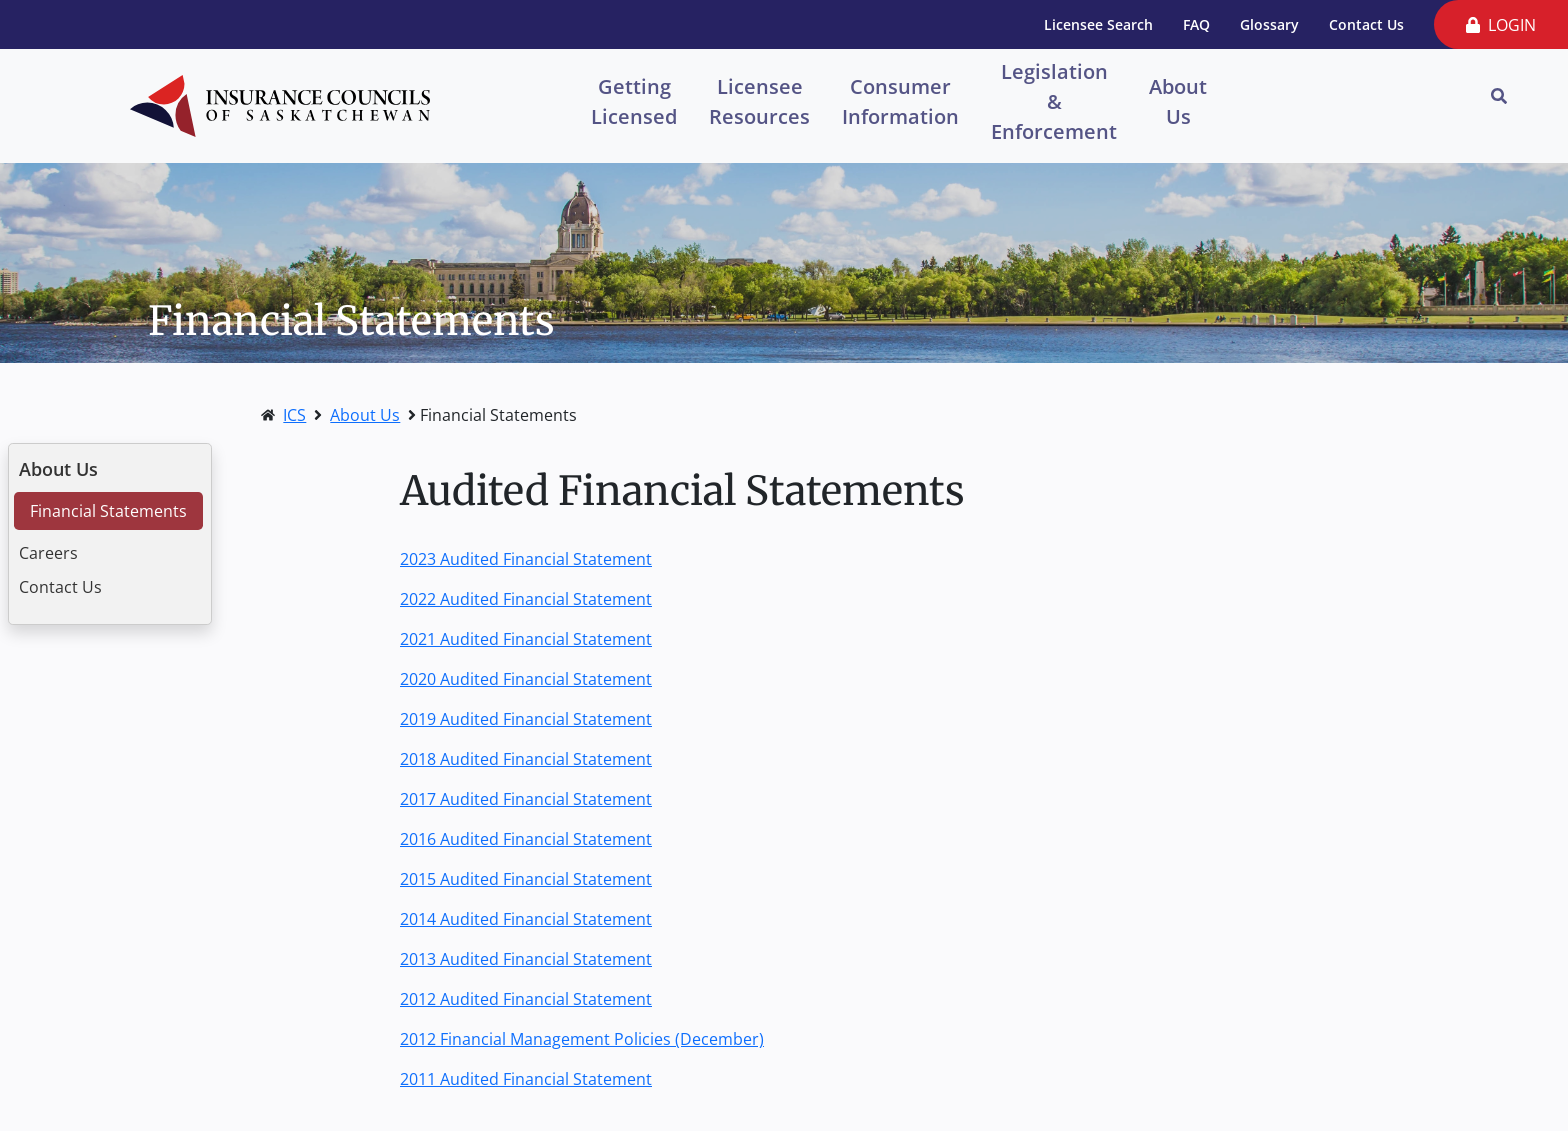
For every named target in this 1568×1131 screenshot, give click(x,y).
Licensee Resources (759, 101)
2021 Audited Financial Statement (526, 639)
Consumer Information (900, 101)
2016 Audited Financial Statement (526, 839)
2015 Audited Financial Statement (526, 879)
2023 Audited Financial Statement (526, 559)
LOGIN (1501, 25)
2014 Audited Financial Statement (526, 919)
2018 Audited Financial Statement (526, 759)
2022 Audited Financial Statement (526, 599)
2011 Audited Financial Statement (526, 1079)
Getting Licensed (634, 101)
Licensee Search (1098, 24)
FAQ (1196, 24)
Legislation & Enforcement (1054, 100)
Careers (48, 553)
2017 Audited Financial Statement (526, 799)
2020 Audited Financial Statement (526, 679)
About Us (1178, 101)
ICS (294, 415)
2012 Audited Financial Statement (526, 999)
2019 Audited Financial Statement (526, 719)
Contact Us (1366, 24)
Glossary (1269, 24)
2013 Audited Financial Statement (526, 959)
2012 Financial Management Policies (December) (582, 1039)
